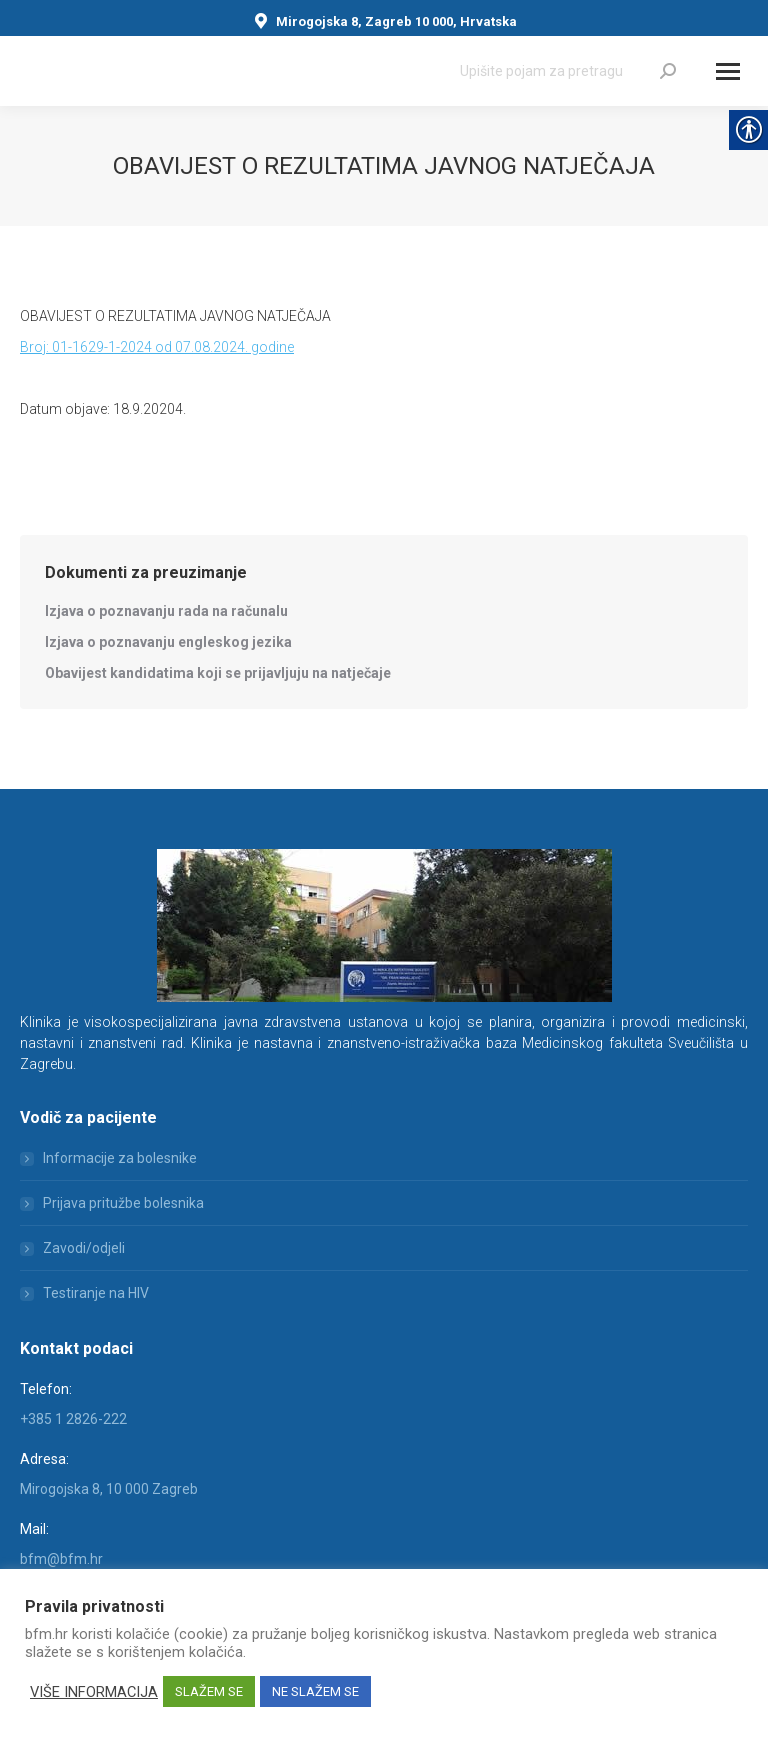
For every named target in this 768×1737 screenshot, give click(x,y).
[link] (668, 71)
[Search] (568, 71)
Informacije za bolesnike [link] (120, 1158)
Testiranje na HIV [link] (96, 1293)
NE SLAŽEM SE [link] (315, 1691)
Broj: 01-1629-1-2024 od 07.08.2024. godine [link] (157, 347)
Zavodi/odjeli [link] (84, 1248)
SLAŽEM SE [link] (209, 1691)
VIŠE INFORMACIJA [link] (94, 1692)
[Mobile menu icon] (728, 71)
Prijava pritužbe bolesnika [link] (123, 1203)
